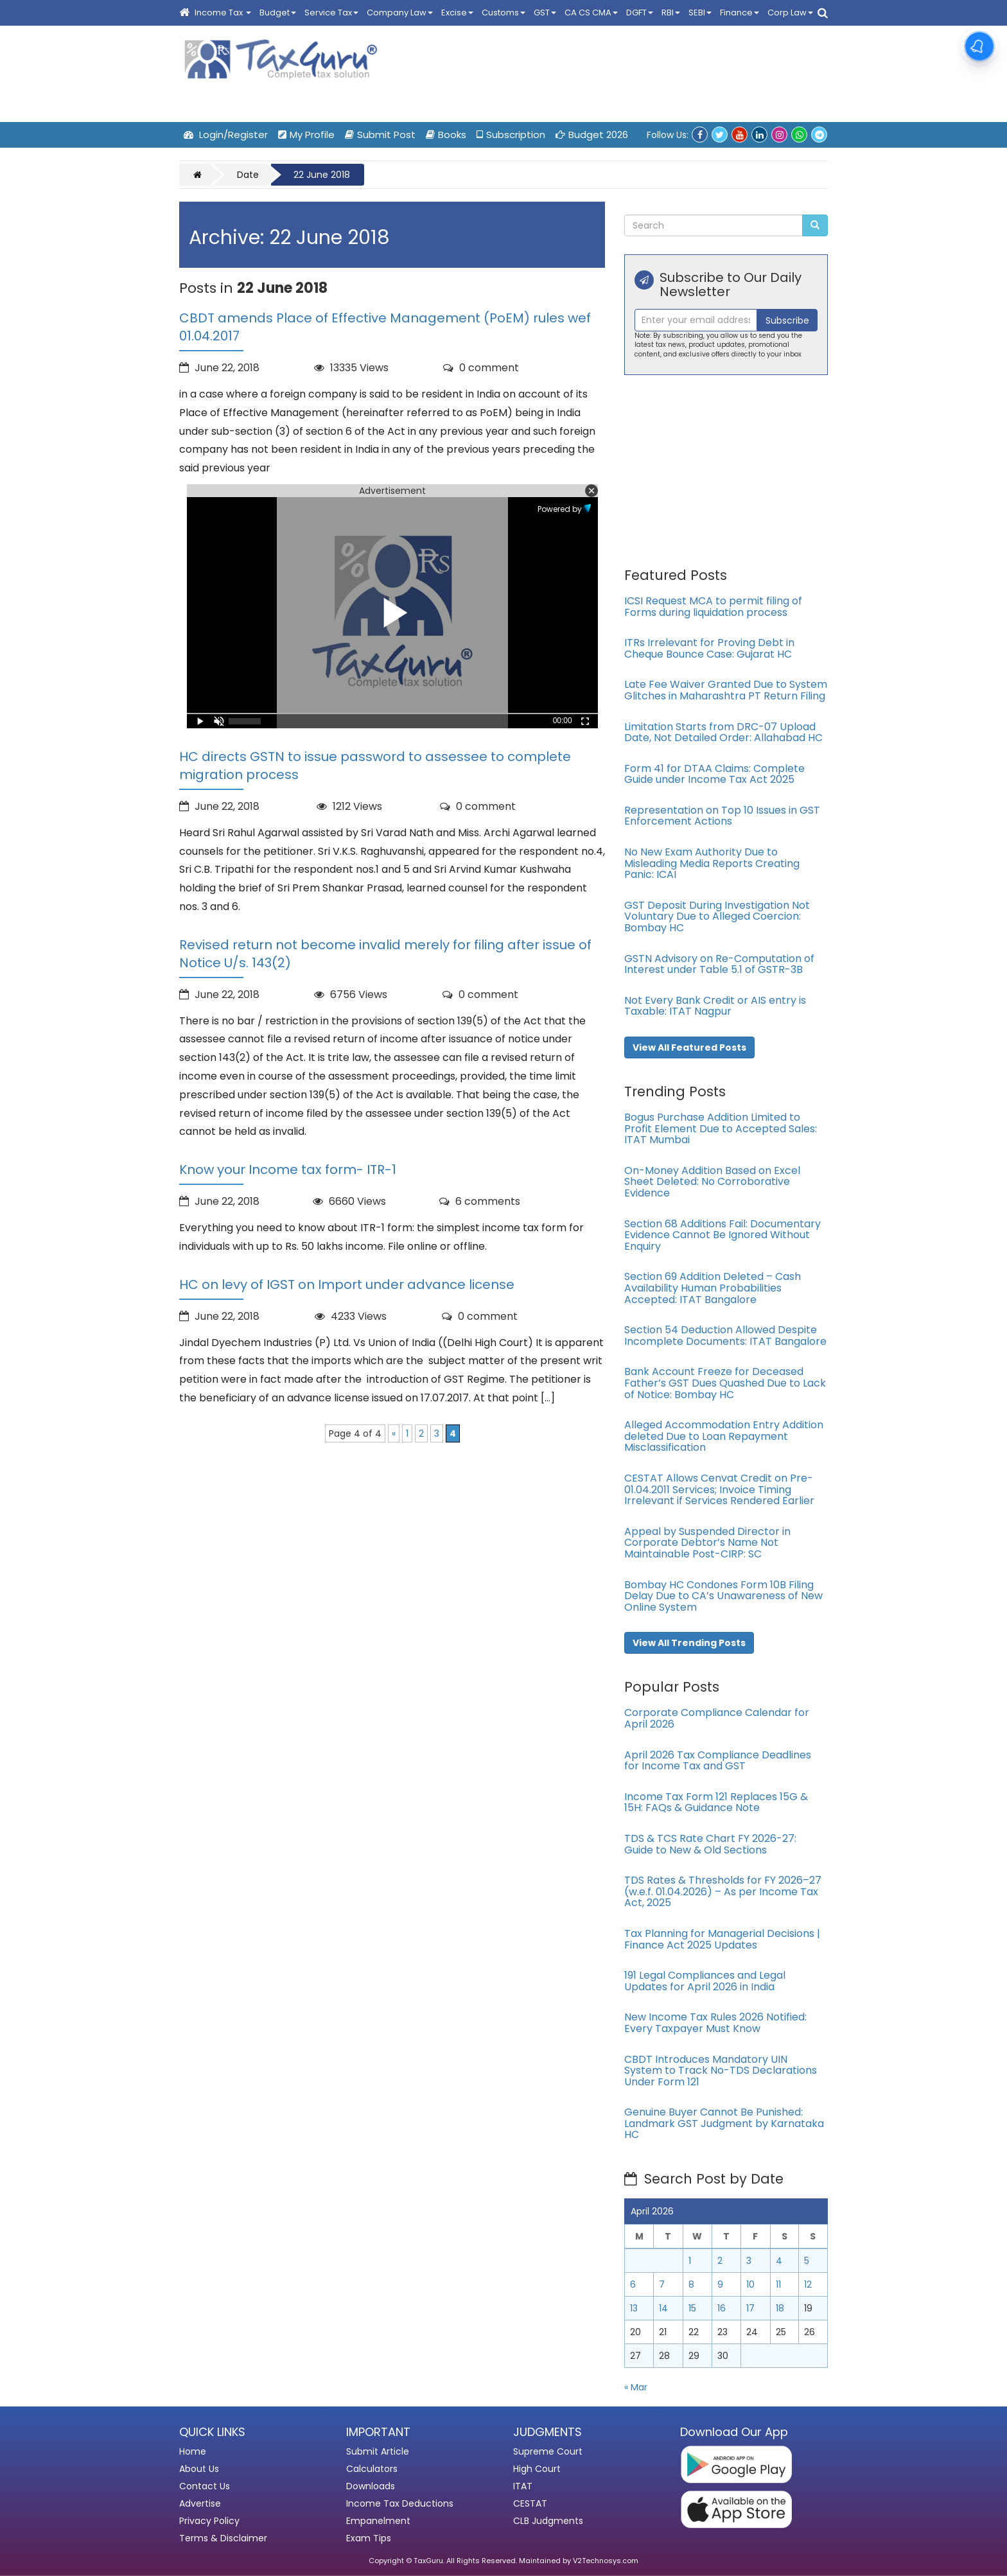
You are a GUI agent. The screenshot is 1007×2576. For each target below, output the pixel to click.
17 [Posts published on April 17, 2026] (750, 2308)
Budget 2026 (592, 134)
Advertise (200, 2503)
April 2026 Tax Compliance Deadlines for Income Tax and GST (717, 1761)
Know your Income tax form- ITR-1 (287, 1169)
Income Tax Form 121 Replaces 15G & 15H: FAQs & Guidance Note (716, 1802)
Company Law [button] (400, 12)
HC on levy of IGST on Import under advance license (346, 1284)
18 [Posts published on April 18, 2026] (780, 2308)
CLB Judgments (548, 2520)
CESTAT (530, 2503)
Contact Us (204, 2486)
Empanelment (378, 2520)
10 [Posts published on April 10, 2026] (750, 2284)
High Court (537, 2468)
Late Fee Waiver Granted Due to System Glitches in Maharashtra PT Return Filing (725, 690)
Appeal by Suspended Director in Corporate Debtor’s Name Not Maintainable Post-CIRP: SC (707, 1542)
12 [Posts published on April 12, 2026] (808, 2284)
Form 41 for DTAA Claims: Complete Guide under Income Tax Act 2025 (714, 774)
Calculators (372, 2468)
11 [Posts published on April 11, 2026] (778, 2284)
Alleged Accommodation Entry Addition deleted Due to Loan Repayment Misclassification (723, 1436)
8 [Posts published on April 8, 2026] (691, 2284)
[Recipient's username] (696, 320)
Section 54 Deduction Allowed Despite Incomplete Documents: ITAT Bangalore (725, 1335)
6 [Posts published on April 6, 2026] (633, 2284)
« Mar (635, 2387)
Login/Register (226, 134)
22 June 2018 (321, 174)
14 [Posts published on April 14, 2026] (663, 2308)
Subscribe (787, 320)
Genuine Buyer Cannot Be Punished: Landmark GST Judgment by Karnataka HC (724, 2123)
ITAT (522, 2486)
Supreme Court (547, 2451)
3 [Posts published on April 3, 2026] (748, 2260)
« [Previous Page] (394, 1433)
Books (446, 134)
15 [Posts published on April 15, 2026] (692, 2308)
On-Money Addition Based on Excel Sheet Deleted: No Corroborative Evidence (712, 1181)
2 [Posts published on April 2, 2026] (719, 2260)
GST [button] (545, 12)
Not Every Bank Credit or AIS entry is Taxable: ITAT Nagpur (715, 1006)
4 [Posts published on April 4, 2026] (779, 2260)
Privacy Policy (209, 2520)
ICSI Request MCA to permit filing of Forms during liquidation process (713, 606)
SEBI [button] (700, 12)
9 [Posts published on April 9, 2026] (720, 2284)
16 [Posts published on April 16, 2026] (721, 2308)
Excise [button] (457, 12)
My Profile (306, 134)
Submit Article (377, 2451)
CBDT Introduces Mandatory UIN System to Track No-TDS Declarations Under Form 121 (720, 2070)
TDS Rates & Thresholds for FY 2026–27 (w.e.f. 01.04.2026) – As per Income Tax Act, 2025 (722, 1891)
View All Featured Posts (689, 1047)
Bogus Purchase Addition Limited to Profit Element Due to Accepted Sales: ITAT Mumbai (720, 1128)
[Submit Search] (815, 225)
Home (192, 2451)
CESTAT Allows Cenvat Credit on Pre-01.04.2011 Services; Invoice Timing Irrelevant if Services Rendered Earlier (719, 1489)
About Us (199, 2468)
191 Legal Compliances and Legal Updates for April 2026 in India (704, 1981)
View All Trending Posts (689, 1642)
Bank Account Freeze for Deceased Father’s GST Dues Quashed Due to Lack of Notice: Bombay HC (725, 1382)
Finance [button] (739, 12)
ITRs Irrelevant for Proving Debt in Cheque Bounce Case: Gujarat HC (709, 648)
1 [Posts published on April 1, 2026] (689, 2260)
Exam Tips (368, 2538)
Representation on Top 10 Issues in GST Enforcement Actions (722, 816)
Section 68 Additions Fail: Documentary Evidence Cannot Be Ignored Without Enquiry (722, 1235)
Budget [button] (277, 12)
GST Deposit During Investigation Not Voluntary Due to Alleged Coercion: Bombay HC (717, 916)
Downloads (370, 2486)
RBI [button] (670, 12)
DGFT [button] (639, 12)
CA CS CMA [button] (591, 12)
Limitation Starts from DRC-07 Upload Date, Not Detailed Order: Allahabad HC (723, 732)
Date (248, 174)
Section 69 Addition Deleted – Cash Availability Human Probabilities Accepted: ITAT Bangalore (712, 1287)
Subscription (511, 134)
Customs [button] (503, 12)
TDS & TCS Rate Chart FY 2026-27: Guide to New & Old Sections (710, 1844)
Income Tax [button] (223, 12)
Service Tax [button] (331, 12)
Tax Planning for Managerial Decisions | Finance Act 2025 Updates (722, 1939)
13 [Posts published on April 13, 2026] (634, 2308)
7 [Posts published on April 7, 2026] (662, 2284)
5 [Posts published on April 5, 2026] (806, 2260)
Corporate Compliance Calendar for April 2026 (716, 1718)
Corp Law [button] (790, 12)
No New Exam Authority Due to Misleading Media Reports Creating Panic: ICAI (712, 863)
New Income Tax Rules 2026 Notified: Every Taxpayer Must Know (715, 2023)
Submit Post (380, 134)
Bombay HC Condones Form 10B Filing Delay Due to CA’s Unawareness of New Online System (723, 1596)
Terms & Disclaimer (223, 2538)
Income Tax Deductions (399, 2503)
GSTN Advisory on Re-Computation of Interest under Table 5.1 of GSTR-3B (719, 964)
